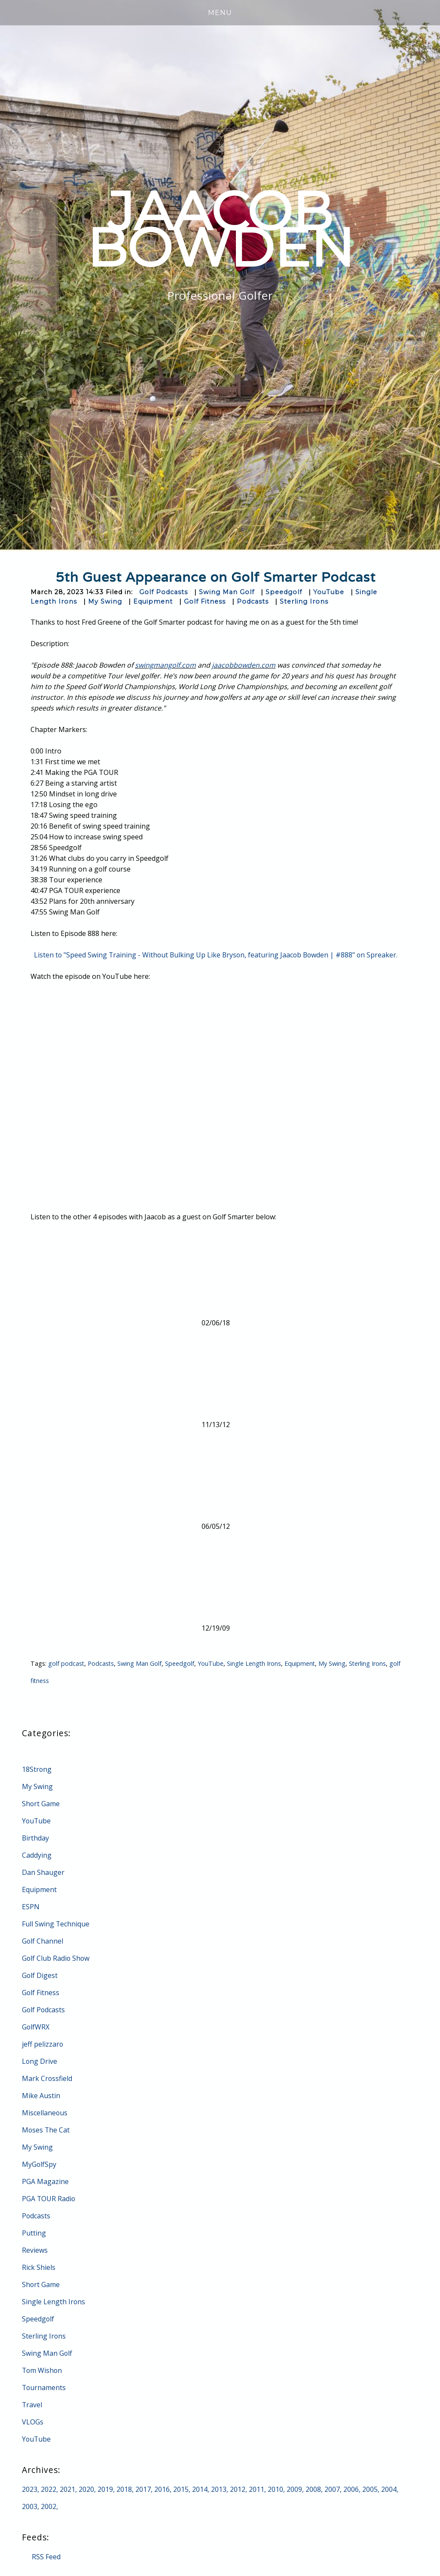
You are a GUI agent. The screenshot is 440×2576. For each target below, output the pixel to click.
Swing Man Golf (226, 592)
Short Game (41, 1803)
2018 (124, 2489)
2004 (389, 2489)
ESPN (31, 1906)
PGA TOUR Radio (49, 2198)
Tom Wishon (42, 2370)
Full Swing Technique (56, 1924)
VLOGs (32, 2422)
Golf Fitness (205, 601)
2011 (256, 2489)
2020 (86, 2489)
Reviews (35, 2250)
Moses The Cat (46, 2130)
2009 (294, 2489)
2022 (48, 2489)
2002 (48, 2506)
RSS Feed (46, 2556)
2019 (105, 2489)
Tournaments (44, 2387)
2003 (29, 2506)
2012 (237, 2489)
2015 (181, 2489)
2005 (370, 2489)
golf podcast (66, 1663)
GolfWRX (36, 2027)
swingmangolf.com (165, 665)
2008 (313, 2489)
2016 (162, 2489)
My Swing (105, 601)
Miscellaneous (45, 2112)
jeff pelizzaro (43, 2044)
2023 (29, 2489)
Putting (34, 2233)
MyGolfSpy (39, 2164)
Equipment (153, 601)
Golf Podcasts (163, 592)
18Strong (37, 1769)
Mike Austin (41, 2095)
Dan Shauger (43, 1872)
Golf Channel (43, 1941)
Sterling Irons (304, 601)
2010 (275, 2489)
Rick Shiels (38, 2267)
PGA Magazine (45, 2181)
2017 (143, 2489)
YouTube (328, 592)
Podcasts (253, 601)
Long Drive (40, 2061)
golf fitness (46, 1681)
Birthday (35, 1838)
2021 (67, 2489)
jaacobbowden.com (243, 665)
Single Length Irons (255, 1663)
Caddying (37, 1855)
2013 (218, 2489)
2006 (351, 2489)
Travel (32, 2404)
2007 (332, 2489)
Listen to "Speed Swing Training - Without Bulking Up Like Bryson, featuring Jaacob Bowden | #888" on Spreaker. (216, 955)
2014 (200, 2489)
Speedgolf (284, 592)
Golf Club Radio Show (56, 1958)
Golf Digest (40, 1975)
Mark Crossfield (47, 2078)
